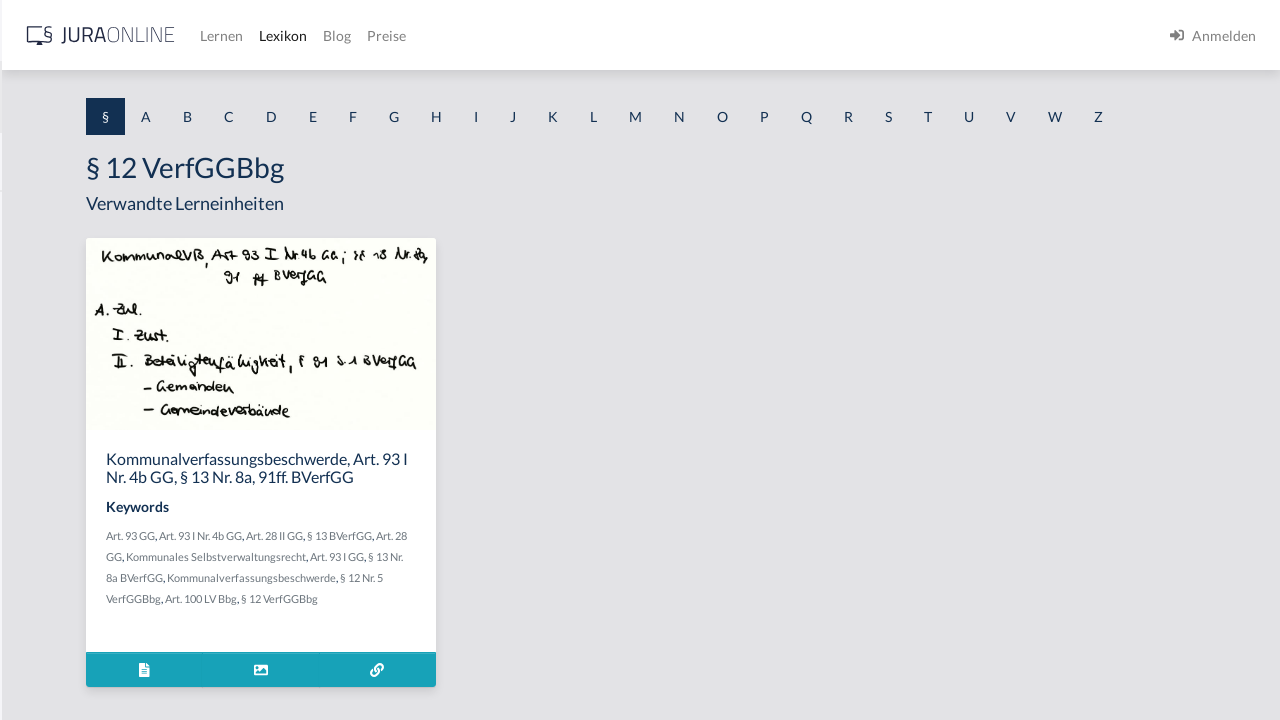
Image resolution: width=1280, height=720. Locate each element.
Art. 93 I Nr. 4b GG (449, 591)
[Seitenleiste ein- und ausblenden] (288, 30)
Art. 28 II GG (523, 591)
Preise (704, 35)
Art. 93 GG (379, 591)
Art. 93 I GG (501, 633)
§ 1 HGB (41, 347)
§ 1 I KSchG (51, 617)
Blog (655, 35)
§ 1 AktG (42, 212)
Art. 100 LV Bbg (473, 675)
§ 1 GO (37, 302)
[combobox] (160, 97)
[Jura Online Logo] (419, 35)
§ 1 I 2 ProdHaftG (70, 527)
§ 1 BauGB (48, 257)
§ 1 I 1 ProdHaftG (70, 437)
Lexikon (601, 35)
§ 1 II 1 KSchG (58, 662)
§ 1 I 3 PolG (51, 572)
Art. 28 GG (426, 612)
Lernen (539, 35)
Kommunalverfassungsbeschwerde (486, 654)
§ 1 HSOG (46, 392)
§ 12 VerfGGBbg (551, 675)
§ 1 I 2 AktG (51, 482)
